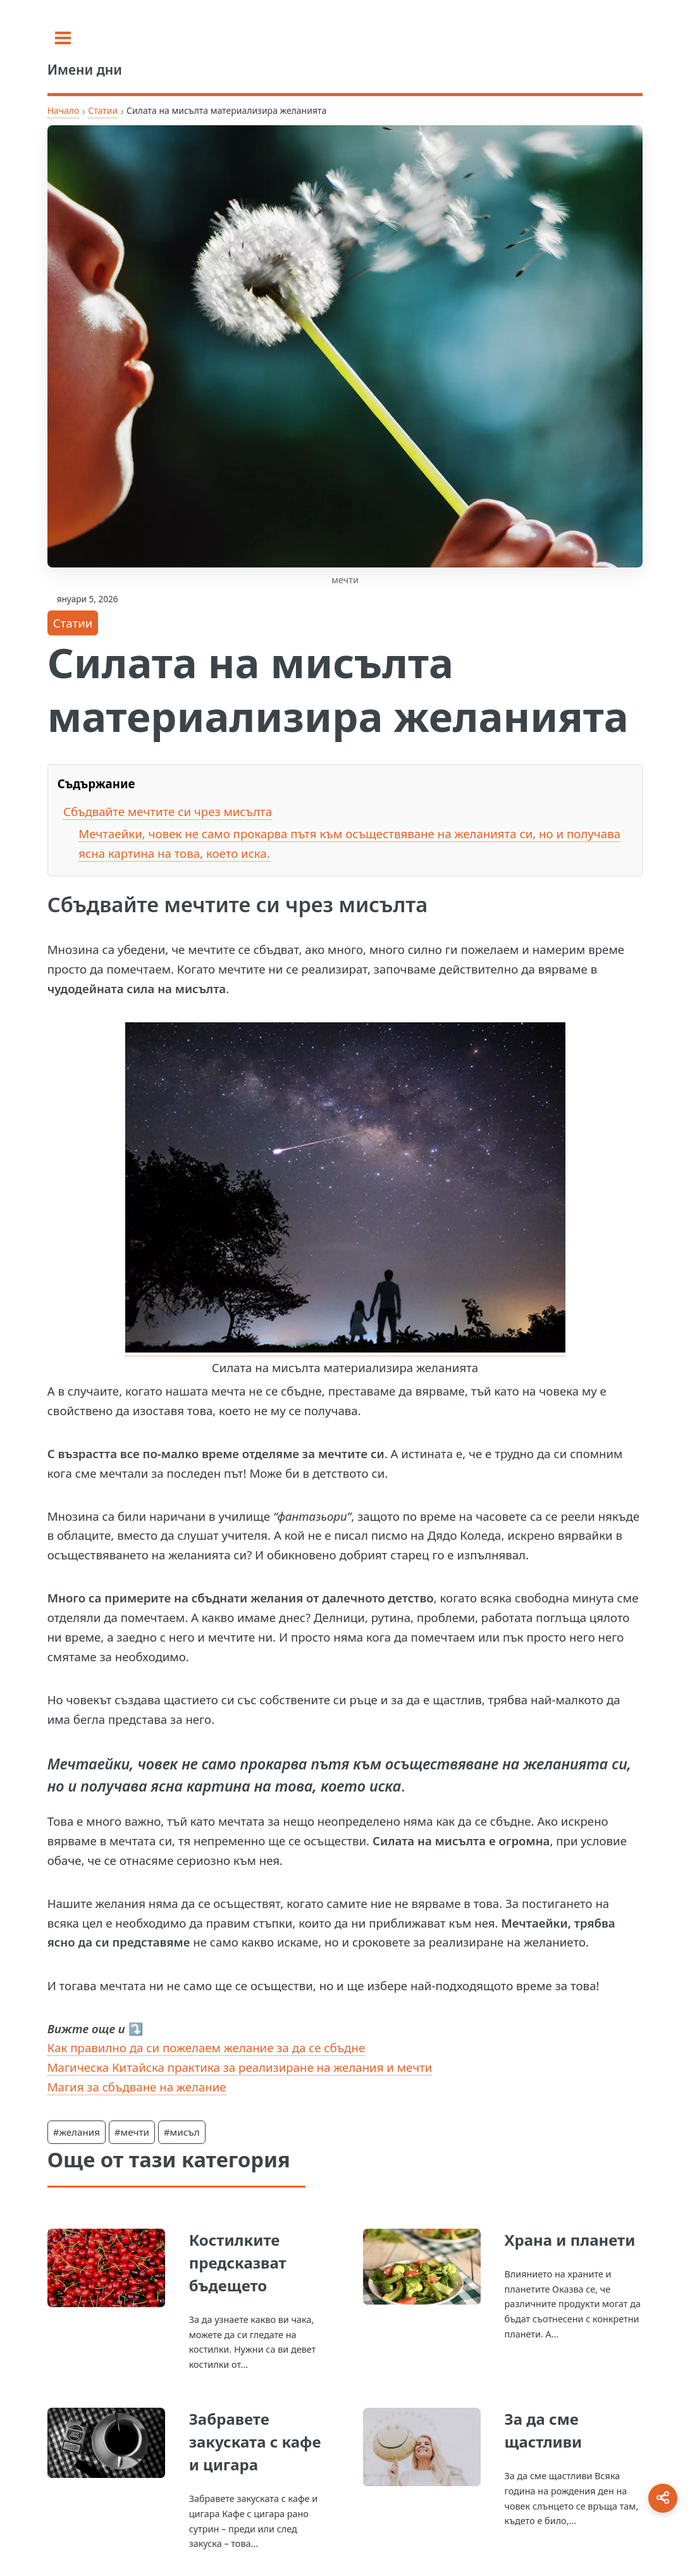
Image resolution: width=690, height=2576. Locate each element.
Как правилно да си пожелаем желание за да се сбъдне (206, 2047)
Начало (63, 110)
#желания (76, 2132)
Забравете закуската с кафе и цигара (255, 2441)
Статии (103, 110)
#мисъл (182, 2132)
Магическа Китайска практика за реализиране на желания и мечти (240, 2067)
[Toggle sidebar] (63, 38)
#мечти (131, 2132)
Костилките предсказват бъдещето (237, 2262)
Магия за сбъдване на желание (136, 2087)
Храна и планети (569, 2239)
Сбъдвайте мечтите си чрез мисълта (167, 811)
